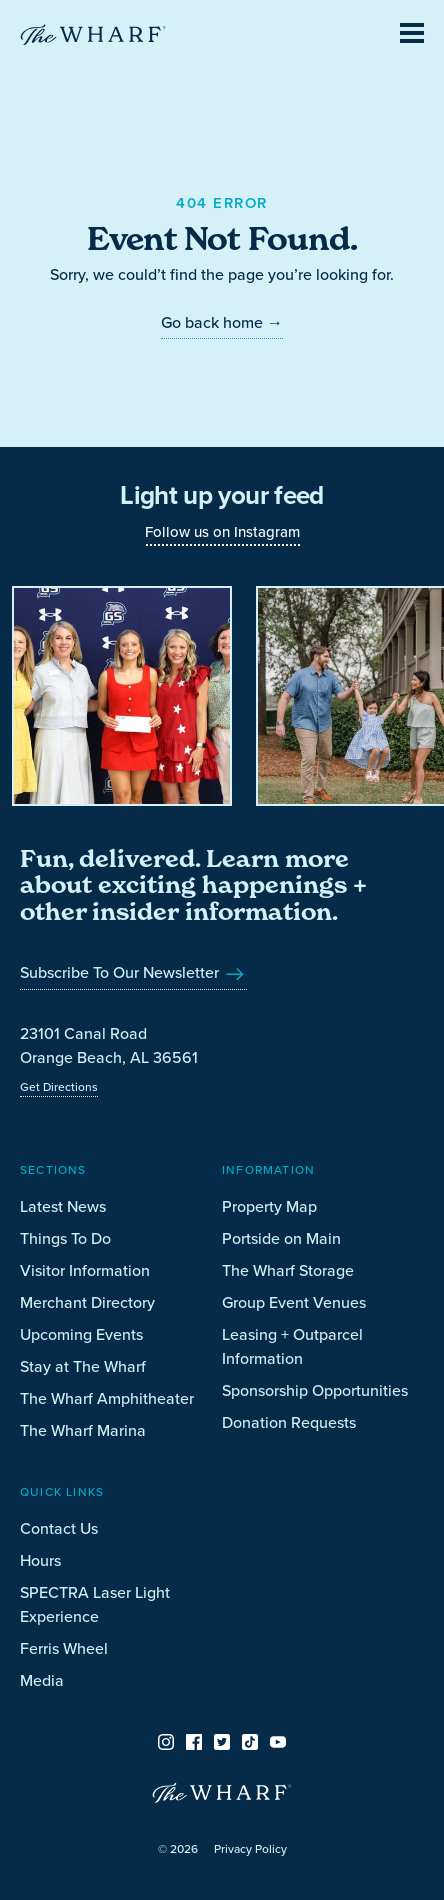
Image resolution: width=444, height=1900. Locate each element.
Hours (40, 1560)
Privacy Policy (250, 1849)
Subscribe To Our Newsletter (133, 972)
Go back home (222, 322)
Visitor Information (85, 1270)
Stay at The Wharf (83, 1366)
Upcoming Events (81, 1334)
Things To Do (65, 1238)
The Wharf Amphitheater (107, 1398)
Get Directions (59, 1087)
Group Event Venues (294, 1302)
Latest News (63, 1206)
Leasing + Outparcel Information (292, 1346)
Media (42, 1680)
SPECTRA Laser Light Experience (95, 1604)
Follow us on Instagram (222, 532)
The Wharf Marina (83, 1430)
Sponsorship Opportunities (315, 1390)
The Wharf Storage (288, 1270)
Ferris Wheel (64, 1648)
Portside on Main (281, 1238)
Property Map (269, 1206)
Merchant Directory (87, 1302)
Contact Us (59, 1528)
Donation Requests (289, 1422)
